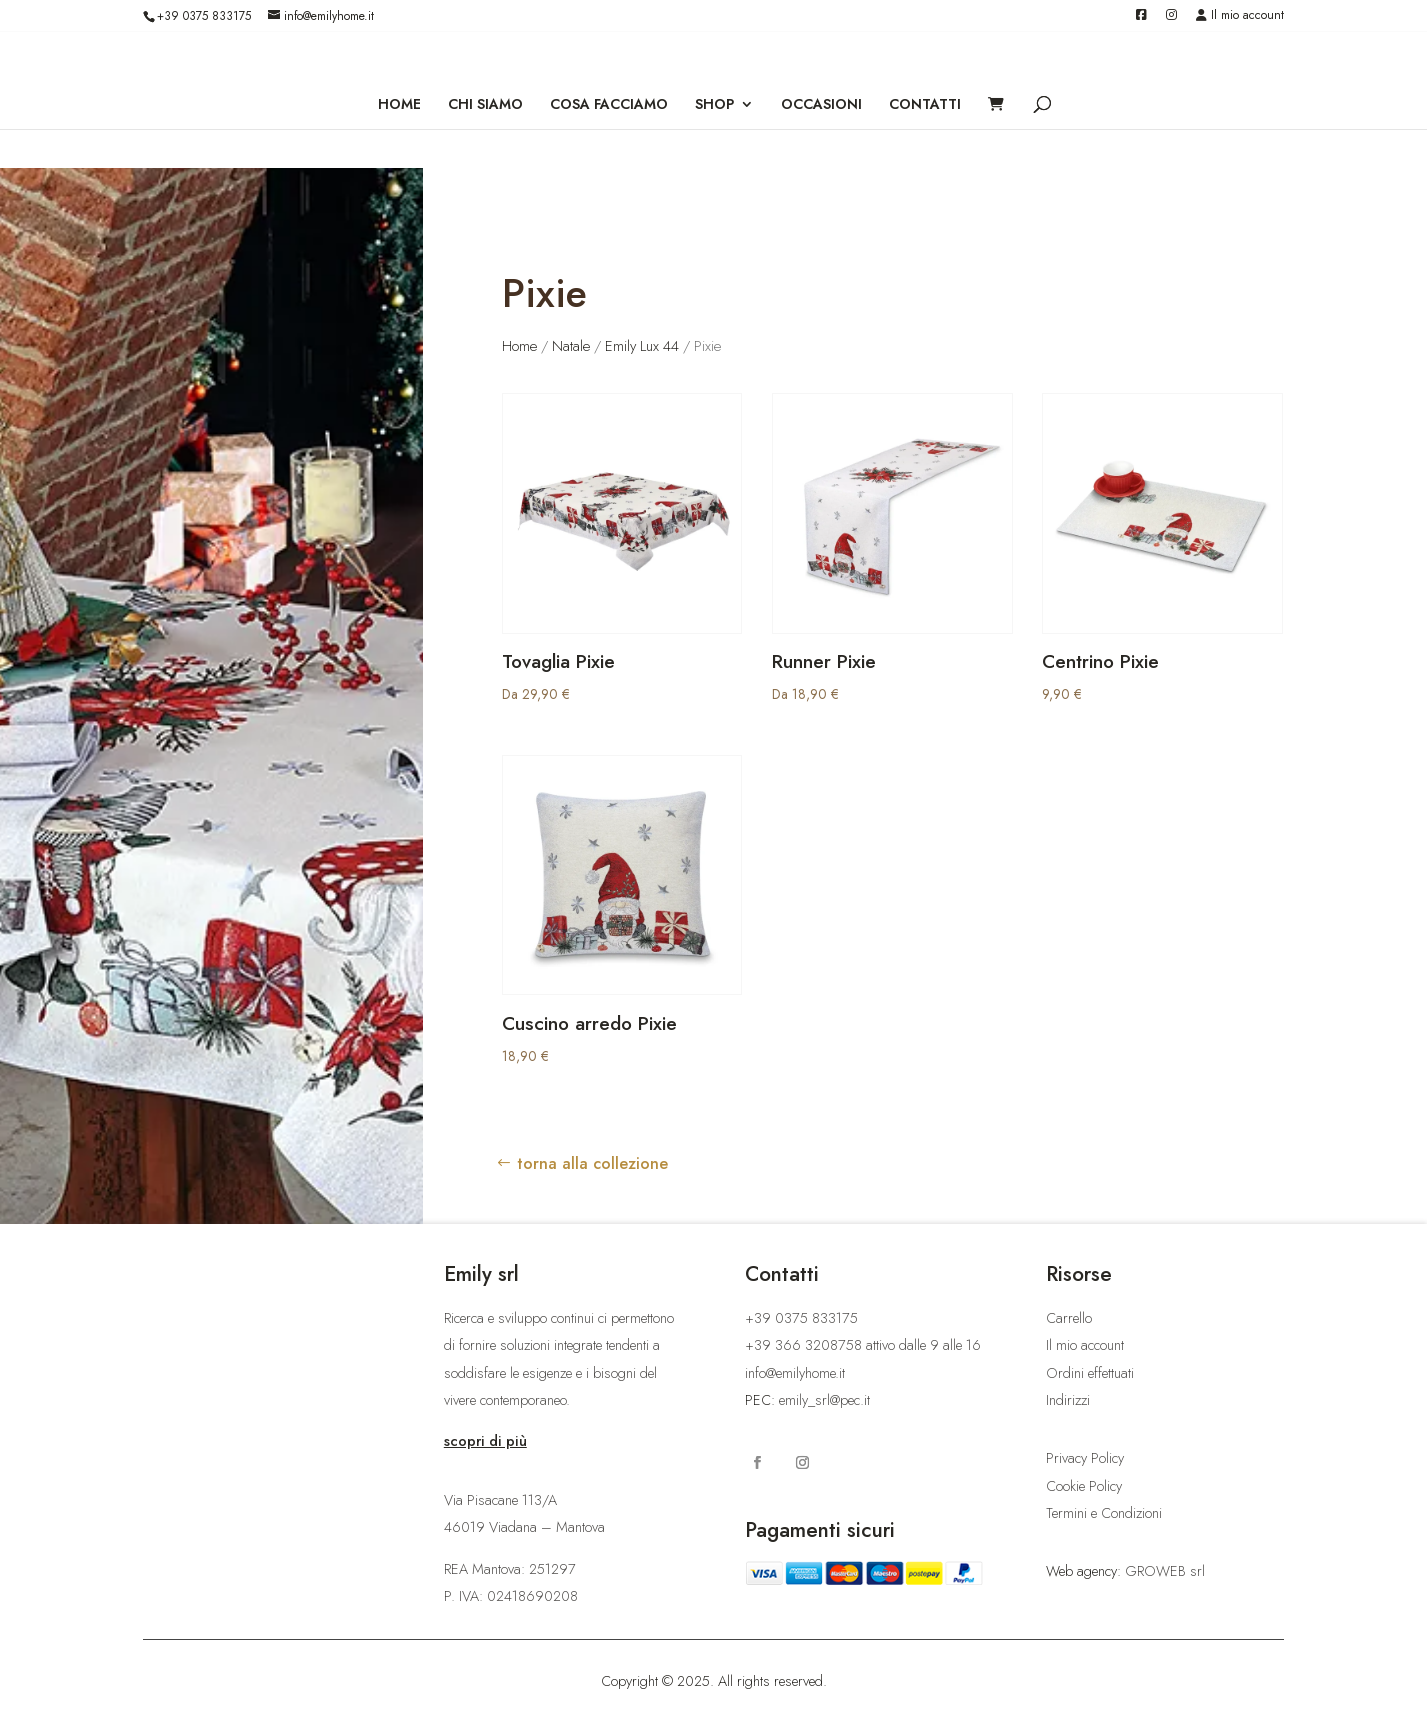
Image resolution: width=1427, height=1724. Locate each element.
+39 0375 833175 (204, 16)
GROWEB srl (1165, 1571)
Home (519, 346)
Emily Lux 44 (642, 346)
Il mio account (1240, 16)
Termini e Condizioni (1104, 1513)
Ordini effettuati (1090, 1373)
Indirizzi (1068, 1400)
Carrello (1069, 1318)
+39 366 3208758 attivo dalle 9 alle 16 (863, 1345)
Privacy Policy (1085, 1458)
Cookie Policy (1084, 1486)
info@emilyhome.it (795, 1373)
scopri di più (485, 1441)
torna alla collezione (592, 1163)
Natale (571, 346)
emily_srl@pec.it (824, 1400)
